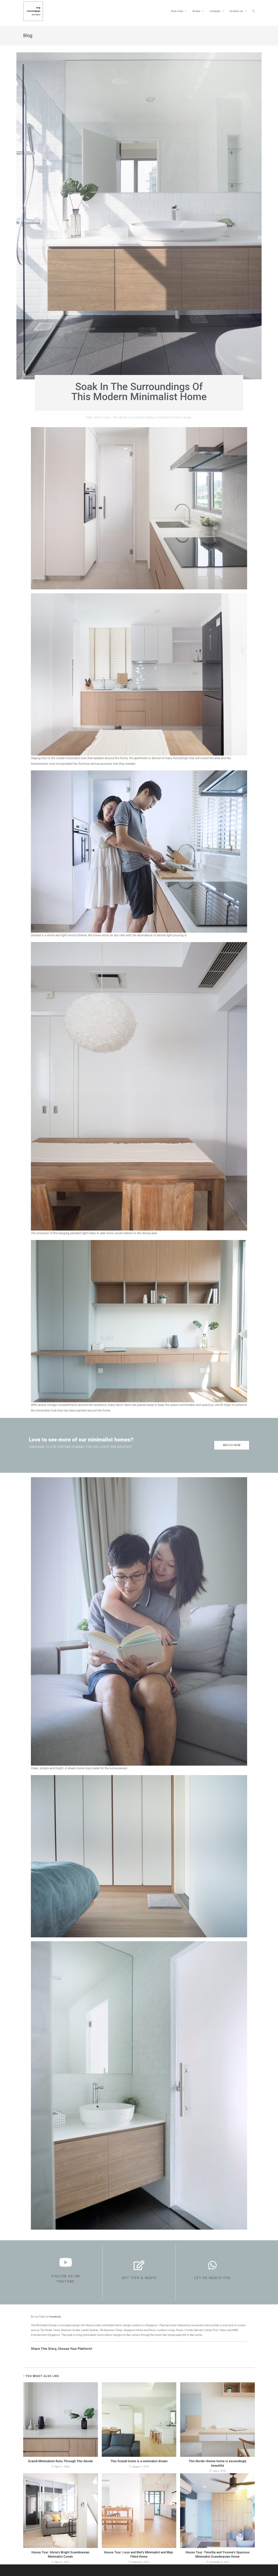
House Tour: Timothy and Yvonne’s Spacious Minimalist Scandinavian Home (218, 2554)
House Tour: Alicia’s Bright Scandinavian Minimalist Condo (60, 2554)
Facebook (55, 2316)
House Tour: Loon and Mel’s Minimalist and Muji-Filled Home (139, 2554)
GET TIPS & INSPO (138, 2278)
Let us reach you (212, 2278)
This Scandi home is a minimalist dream (139, 2461)
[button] (231, 1445)
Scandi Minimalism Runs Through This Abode (60, 2461)
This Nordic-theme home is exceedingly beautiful (217, 2463)
